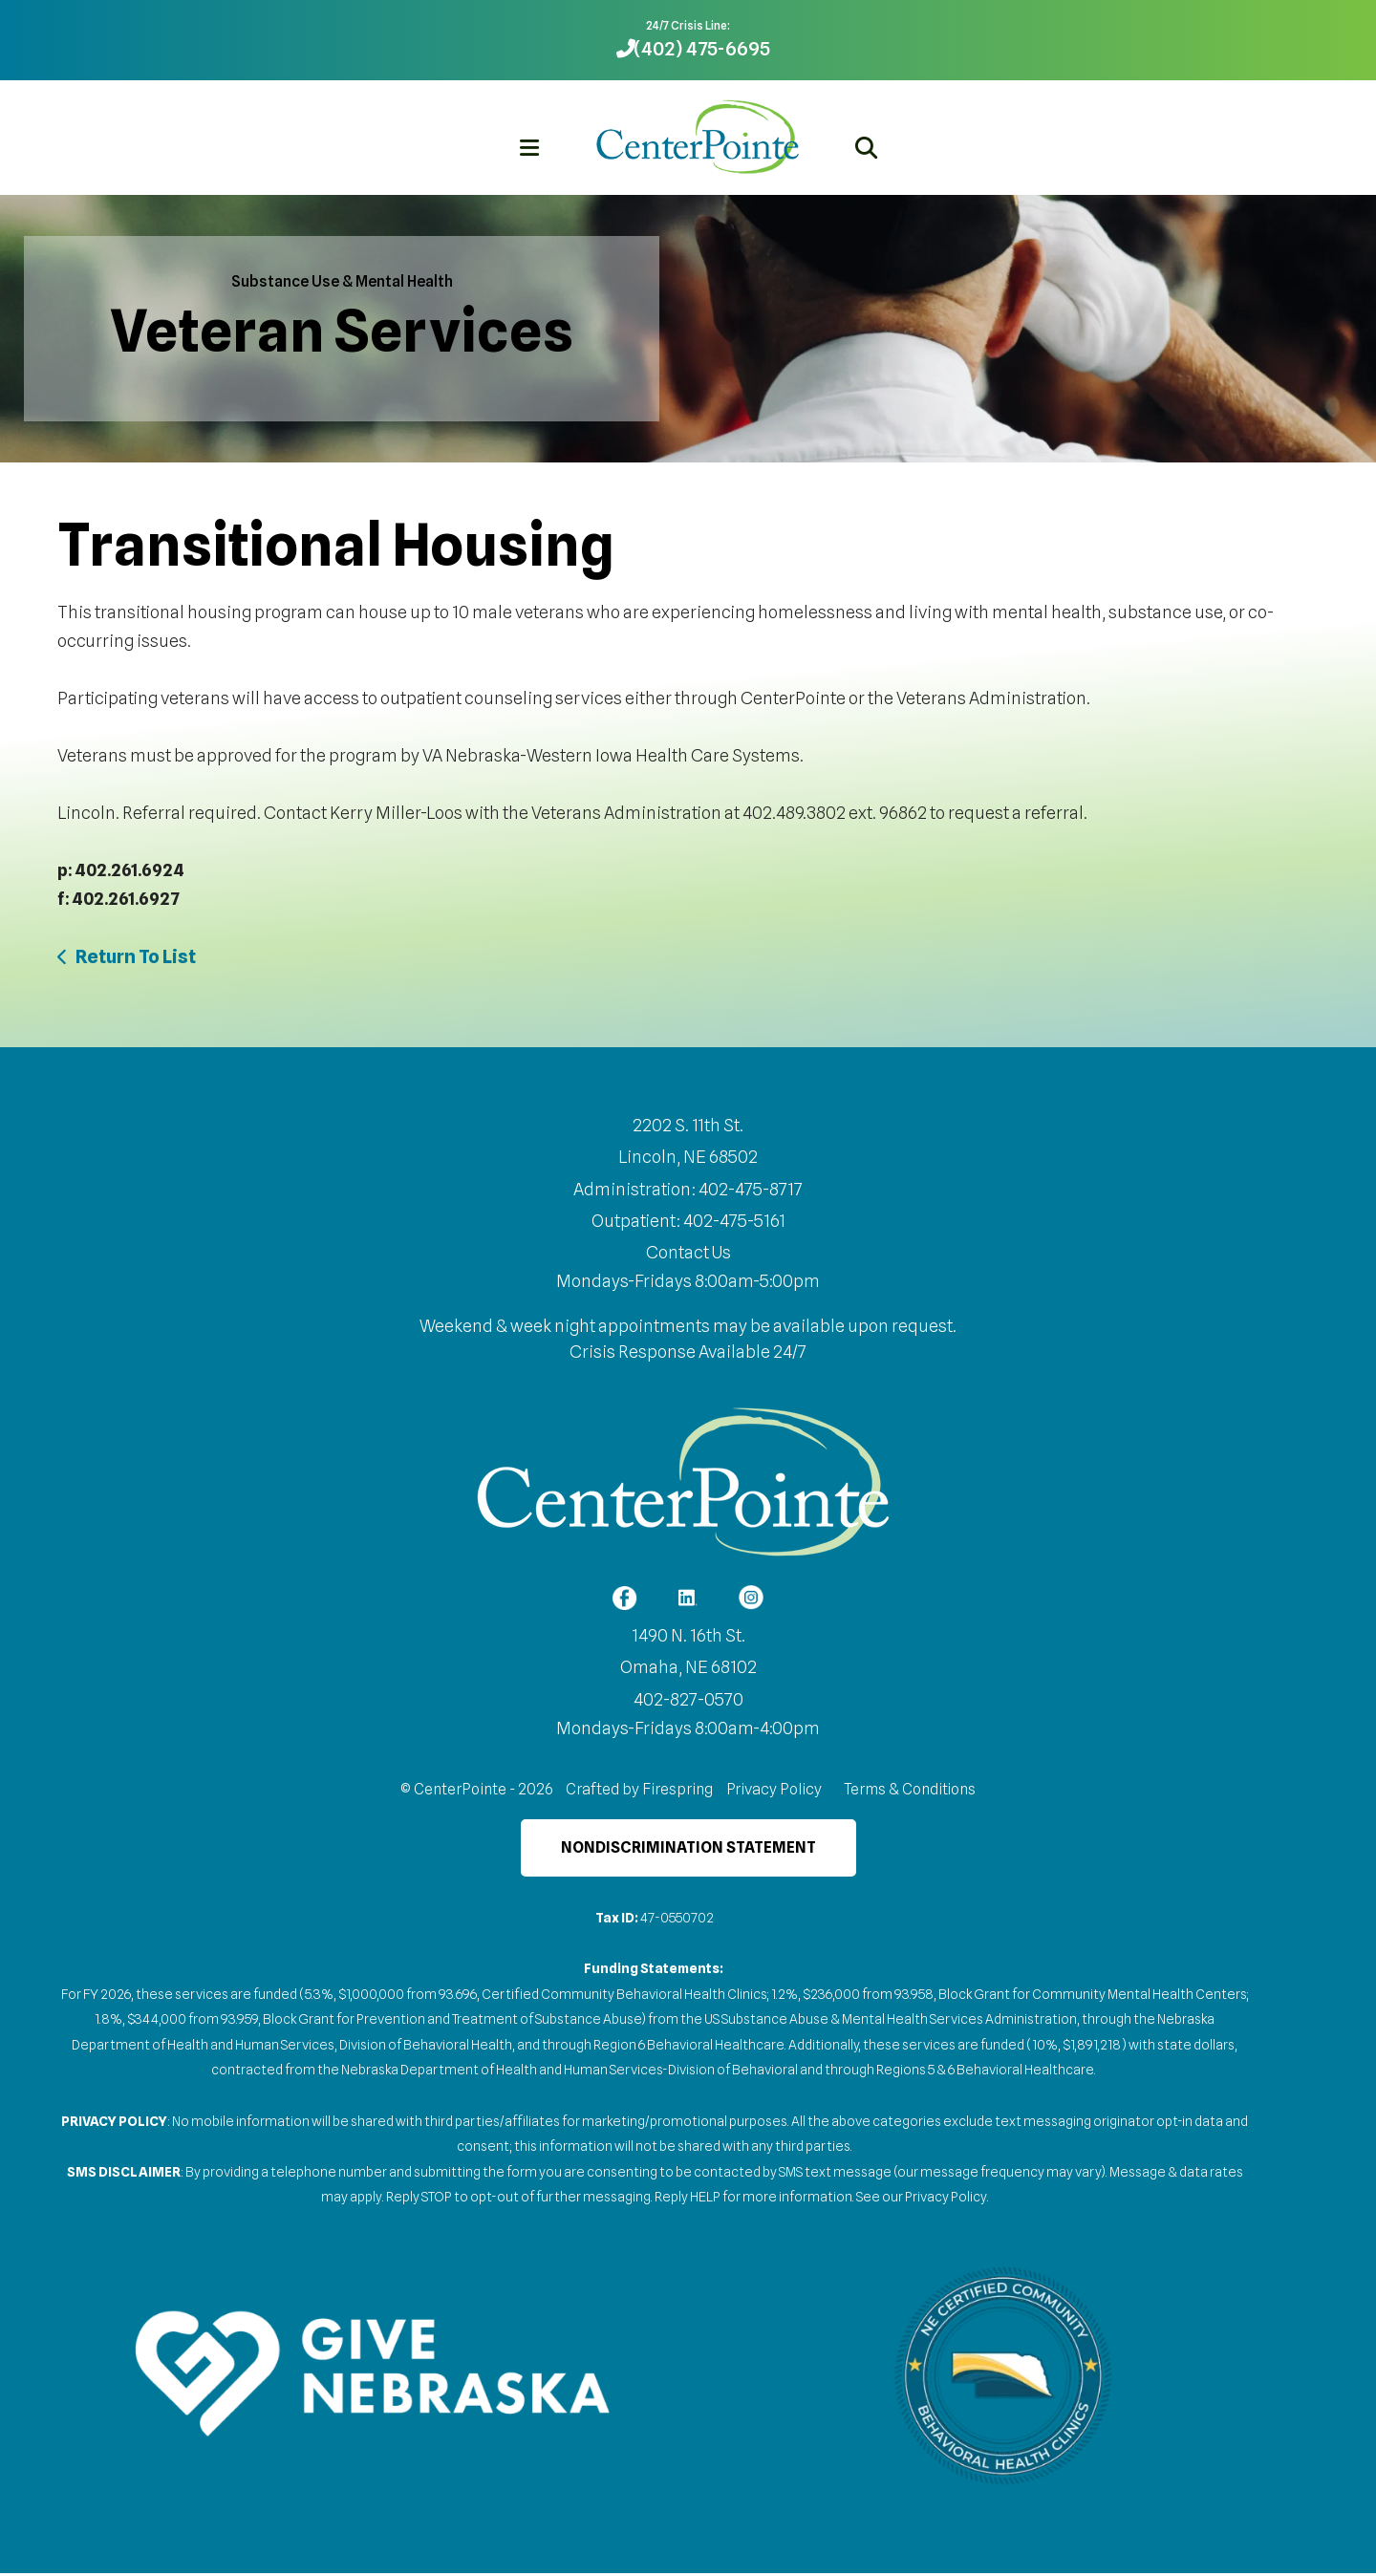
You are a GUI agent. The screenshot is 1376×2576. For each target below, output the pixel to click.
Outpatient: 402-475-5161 (688, 1221)
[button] (529, 147)
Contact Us (688, 1252)
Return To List (135, 956)
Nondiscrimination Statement (688, 1850)
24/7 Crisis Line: (688, 25)
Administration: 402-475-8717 (688, 1189)
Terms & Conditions (910, 1792)
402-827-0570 (688, 1702)
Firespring (677, 1792)
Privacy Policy (774, 1792)
